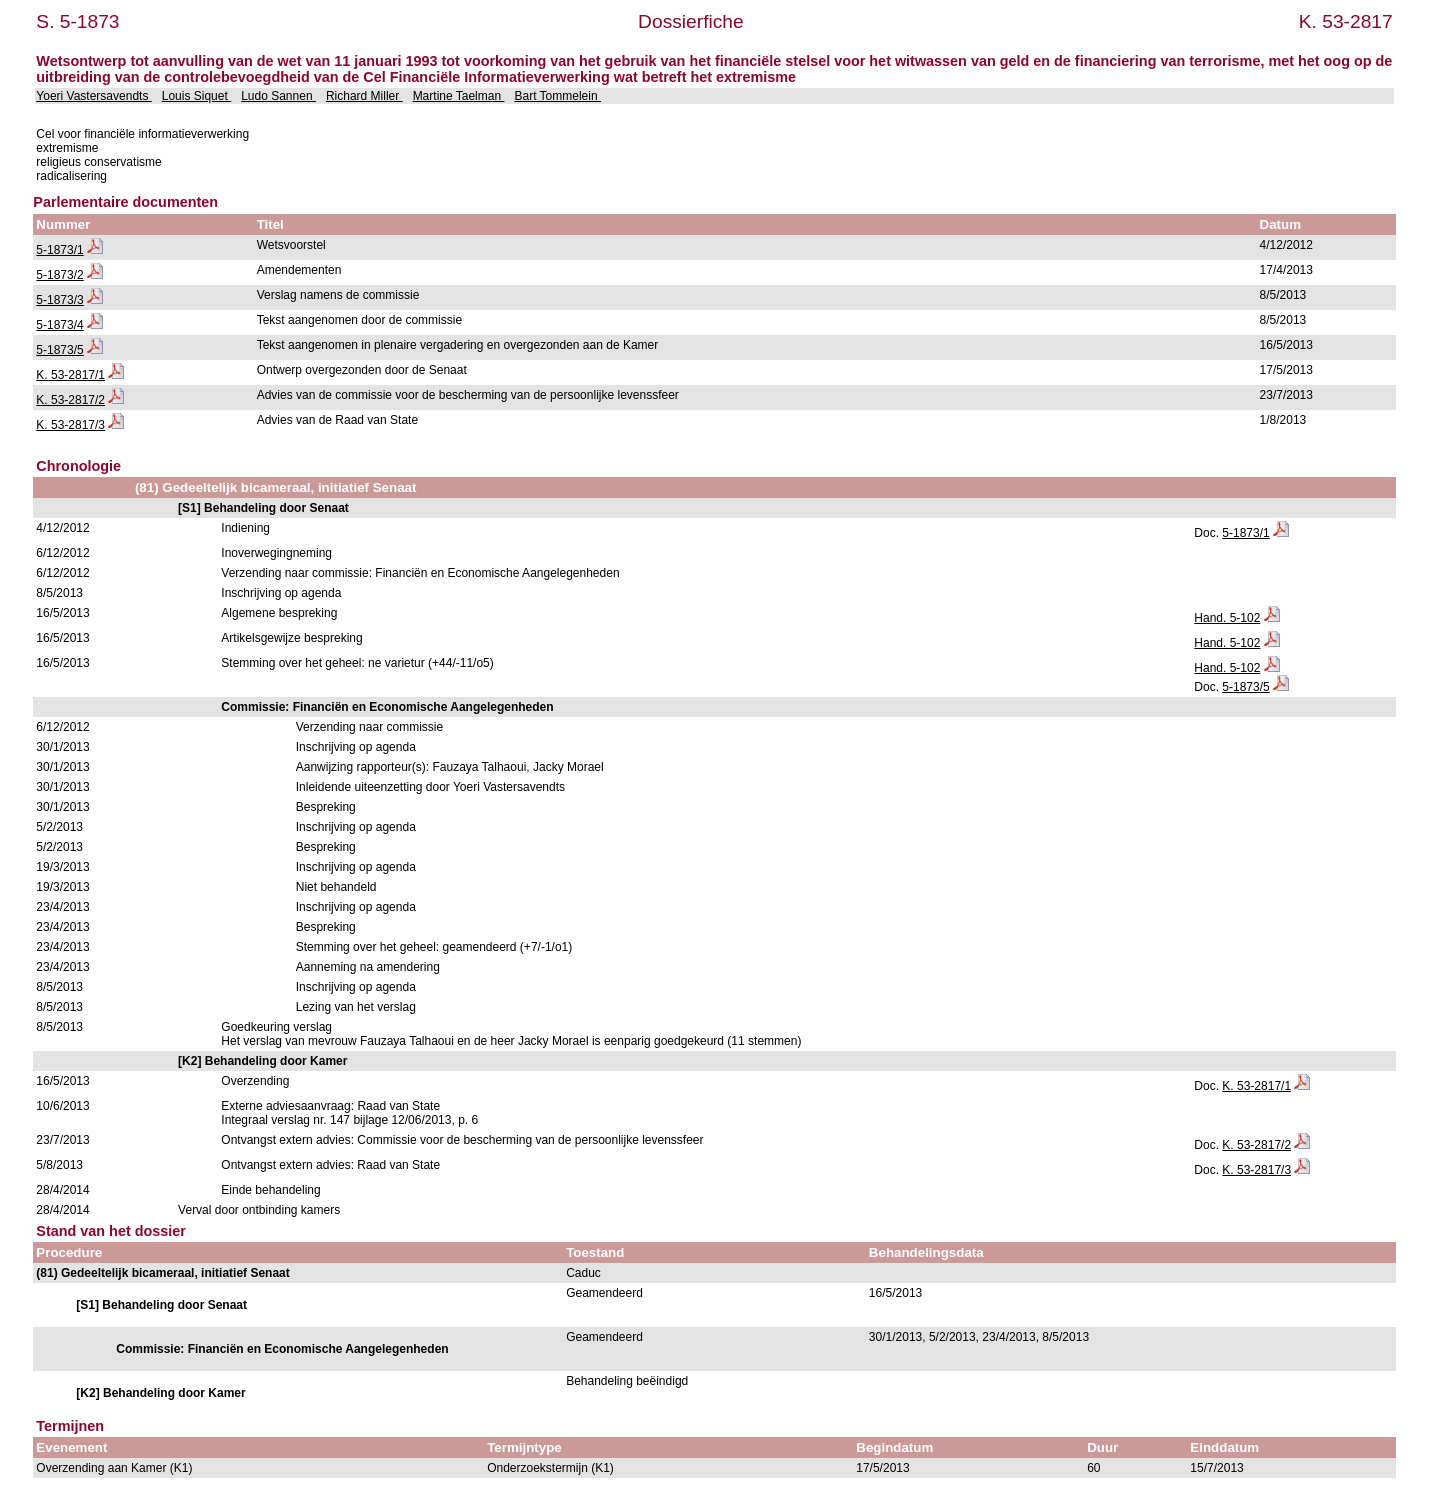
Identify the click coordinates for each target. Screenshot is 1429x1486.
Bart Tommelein (557, 96)
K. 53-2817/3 (70, 425)
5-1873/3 (59, 300)
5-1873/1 (59, 250)
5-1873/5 (59, 350)
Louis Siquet (196, 96)
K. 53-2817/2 (70, 400)
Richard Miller (364, 96)
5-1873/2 (59, 275)
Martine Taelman (459, 96)
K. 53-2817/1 (70, 375)
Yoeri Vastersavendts (93, 96)
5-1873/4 (59, 325)
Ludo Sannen (278, 96)
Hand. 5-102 (1227, 618)
